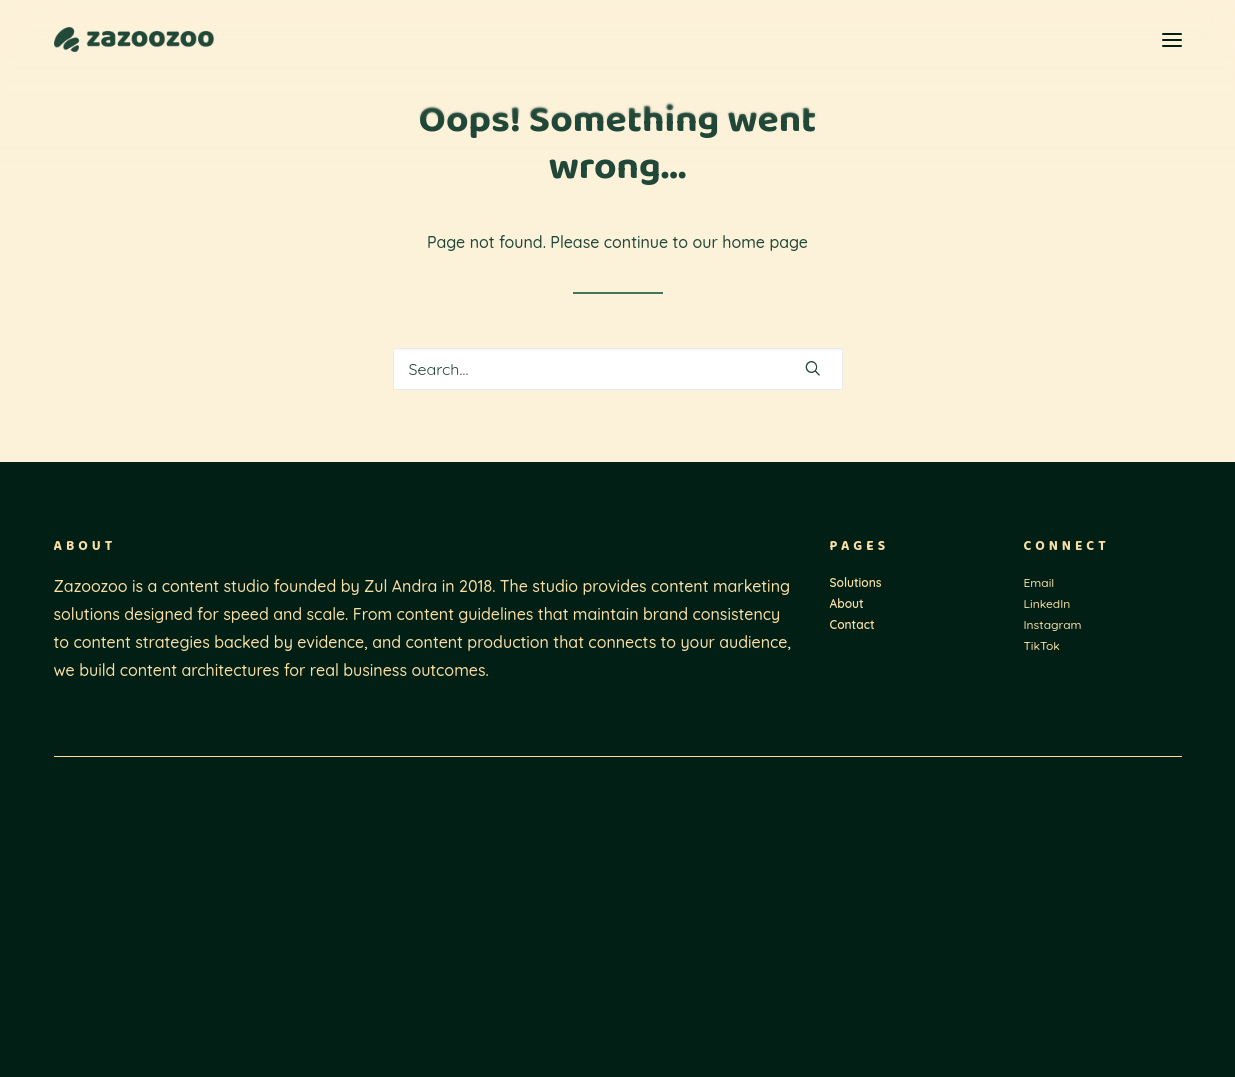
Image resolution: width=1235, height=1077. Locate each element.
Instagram (1053, 624)
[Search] (618, 369)
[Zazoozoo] (134, 39)
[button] (1172, 39)
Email (1039, 582)
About (847, 603)
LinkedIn (1047, 603)
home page (765, 242)
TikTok (1042, 645)
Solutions (856, 582)
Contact (852, 624)
